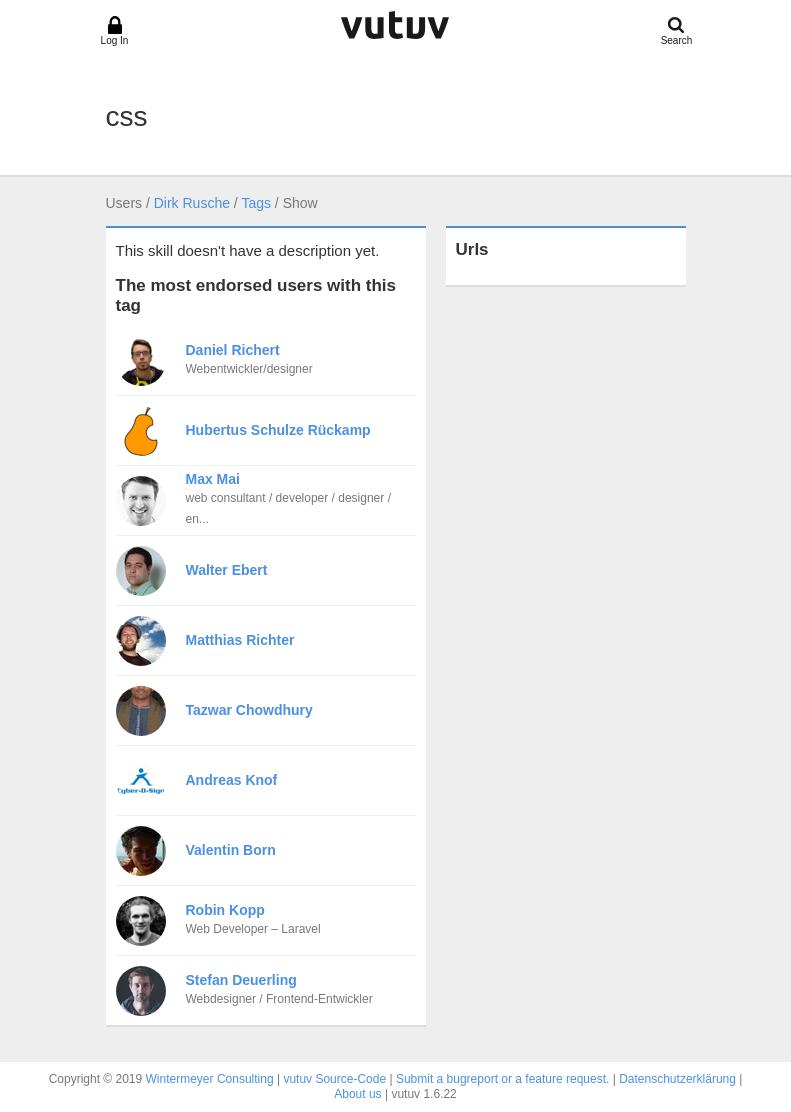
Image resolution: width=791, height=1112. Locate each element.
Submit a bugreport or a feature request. (502, 1079)
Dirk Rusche (192, 203)
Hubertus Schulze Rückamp (278, 430)
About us (357, 1094)
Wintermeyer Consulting (210, 1079)
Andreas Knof (232, 780)
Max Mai (213, 479)
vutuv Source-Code (334, 1079)
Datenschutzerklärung (677, 1079)
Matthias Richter (240, 640)
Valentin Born (231, 850)
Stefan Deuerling (241, 980)
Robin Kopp (225, 910)
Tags (256, 203)
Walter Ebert (227, 570)
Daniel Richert (233, 350)
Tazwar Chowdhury (249, 710)
